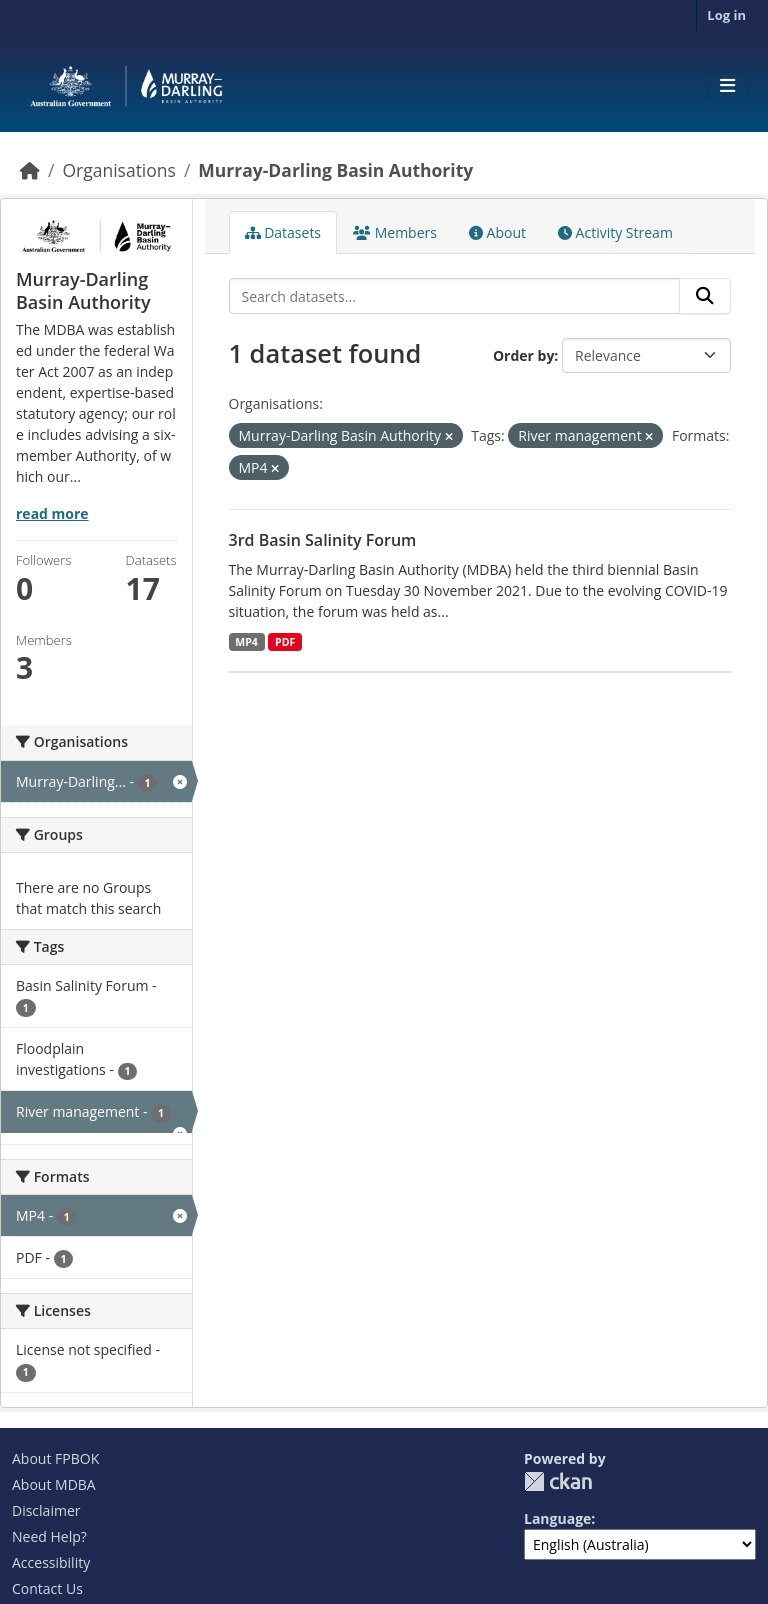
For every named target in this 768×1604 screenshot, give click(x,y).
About (497, 232)
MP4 (246, 642)
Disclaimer (46, 1510)
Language (557, 1518)
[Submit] (705, 296)
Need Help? (49, 1536)
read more (52, 513)
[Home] (30, 170)
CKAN (558, 1481)
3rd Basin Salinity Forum (323, 540)
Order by (523, 355)
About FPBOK (55, 1458)
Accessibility (51, 1562)
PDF (285, 642)
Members (395, 232)
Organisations (118, 170)
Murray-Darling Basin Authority (335, 170)
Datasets (283, 232)
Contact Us (47, 1588)
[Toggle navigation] (727, 86)
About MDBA (54, 1484)
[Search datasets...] (455, 296)
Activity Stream (615, 232)
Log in (726, 15)
